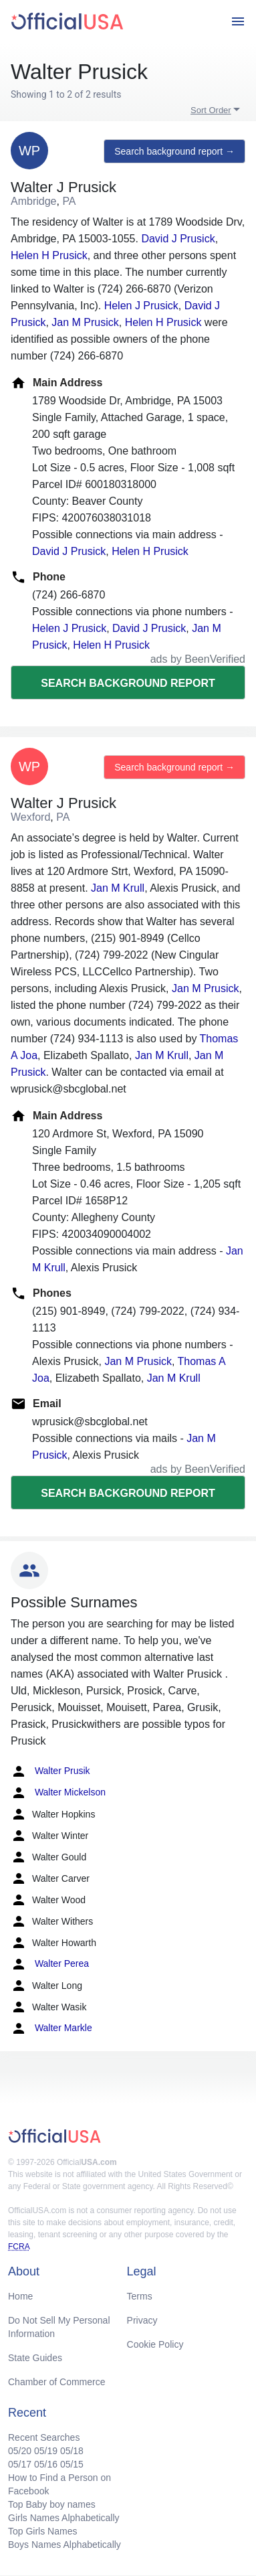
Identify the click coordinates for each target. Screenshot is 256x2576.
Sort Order (210, 110)
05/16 (45, 2464)
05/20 (19, 2450)
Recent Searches (44, 2437)
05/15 (72, 2464)
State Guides (35, 2357)
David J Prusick (178, 238)
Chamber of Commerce (57, 2382)
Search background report (128, 683)
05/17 (19, 2464)
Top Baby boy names (52, 2504)
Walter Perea (50, 1964)
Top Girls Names (42, 2531)
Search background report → (174, 151)
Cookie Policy (155, 2344)
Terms (139, 2296)
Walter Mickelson (58, 1793)
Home (20, 2296)
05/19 (45, 2450)
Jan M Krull (117, 888)
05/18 (72, 2450)
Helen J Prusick (141, 305)
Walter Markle (51, 2028)
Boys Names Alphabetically (64, 2544)
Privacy (142, 2320)
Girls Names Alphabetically (64, 2517)
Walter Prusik (50, 1771)
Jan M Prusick (84, 322)
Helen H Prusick (49, 255)
